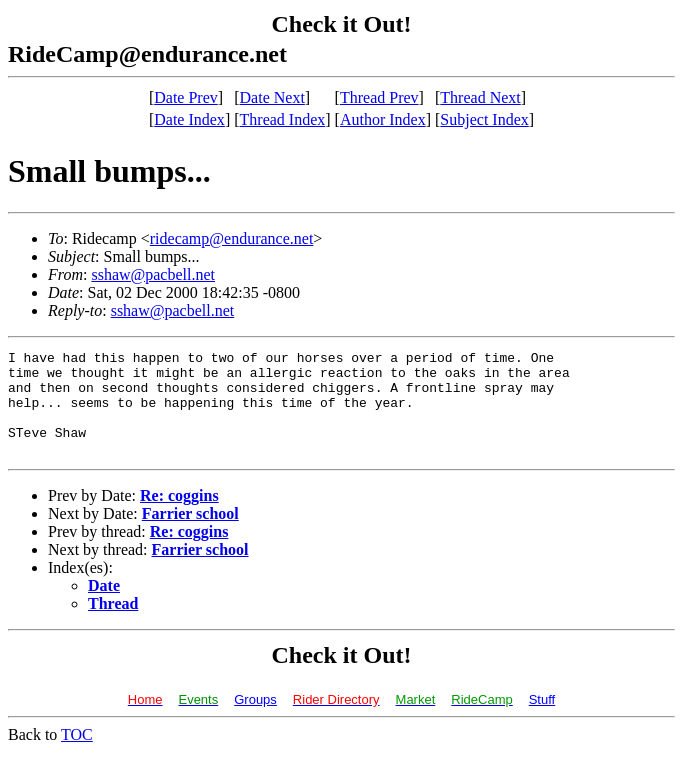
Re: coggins (179, 516)
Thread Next (480, 97)
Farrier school (190, 534)
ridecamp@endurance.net (232, 238)
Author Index (383, 119)
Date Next (272, 97)
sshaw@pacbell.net (153, 274)
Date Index (189, 119)
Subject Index (484, 119)
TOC (77, 755)
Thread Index (283, 119)
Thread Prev (379, 97)
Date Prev (186, 97)
